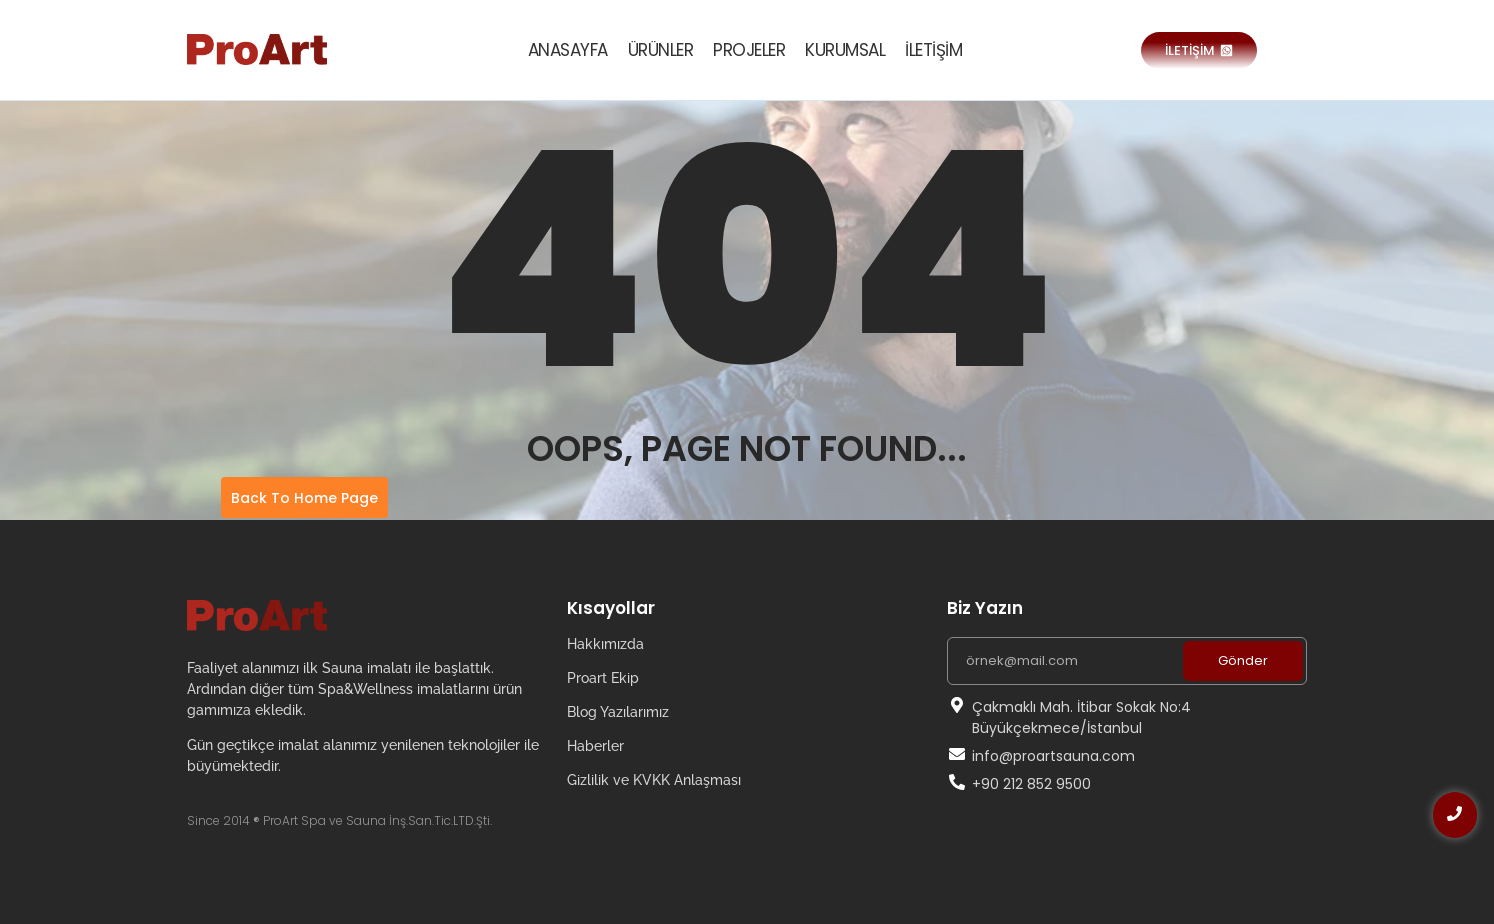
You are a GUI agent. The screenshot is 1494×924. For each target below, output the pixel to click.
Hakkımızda (605, 644)
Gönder (1243, 660)
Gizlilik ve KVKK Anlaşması (654, 780)
